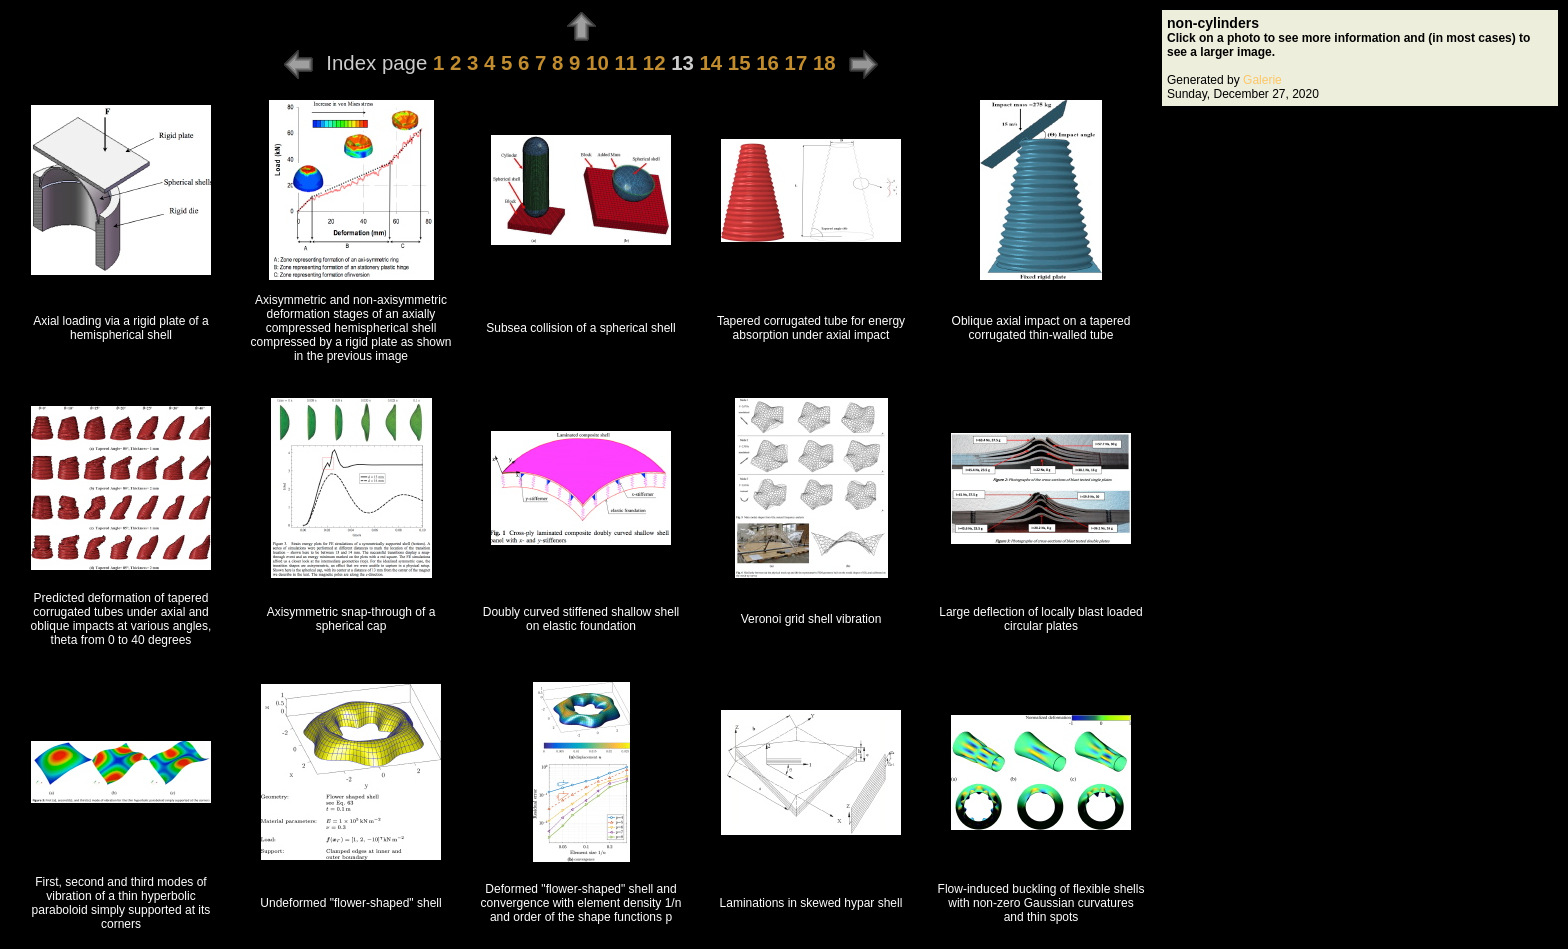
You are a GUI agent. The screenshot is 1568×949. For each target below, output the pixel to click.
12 (654, 63)
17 (796, 63)
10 (597, 63)
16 (767, 63)
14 (711, 63)
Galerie (1262, 80)
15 (739, 63)
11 (625, 63)
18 (824, 63)
